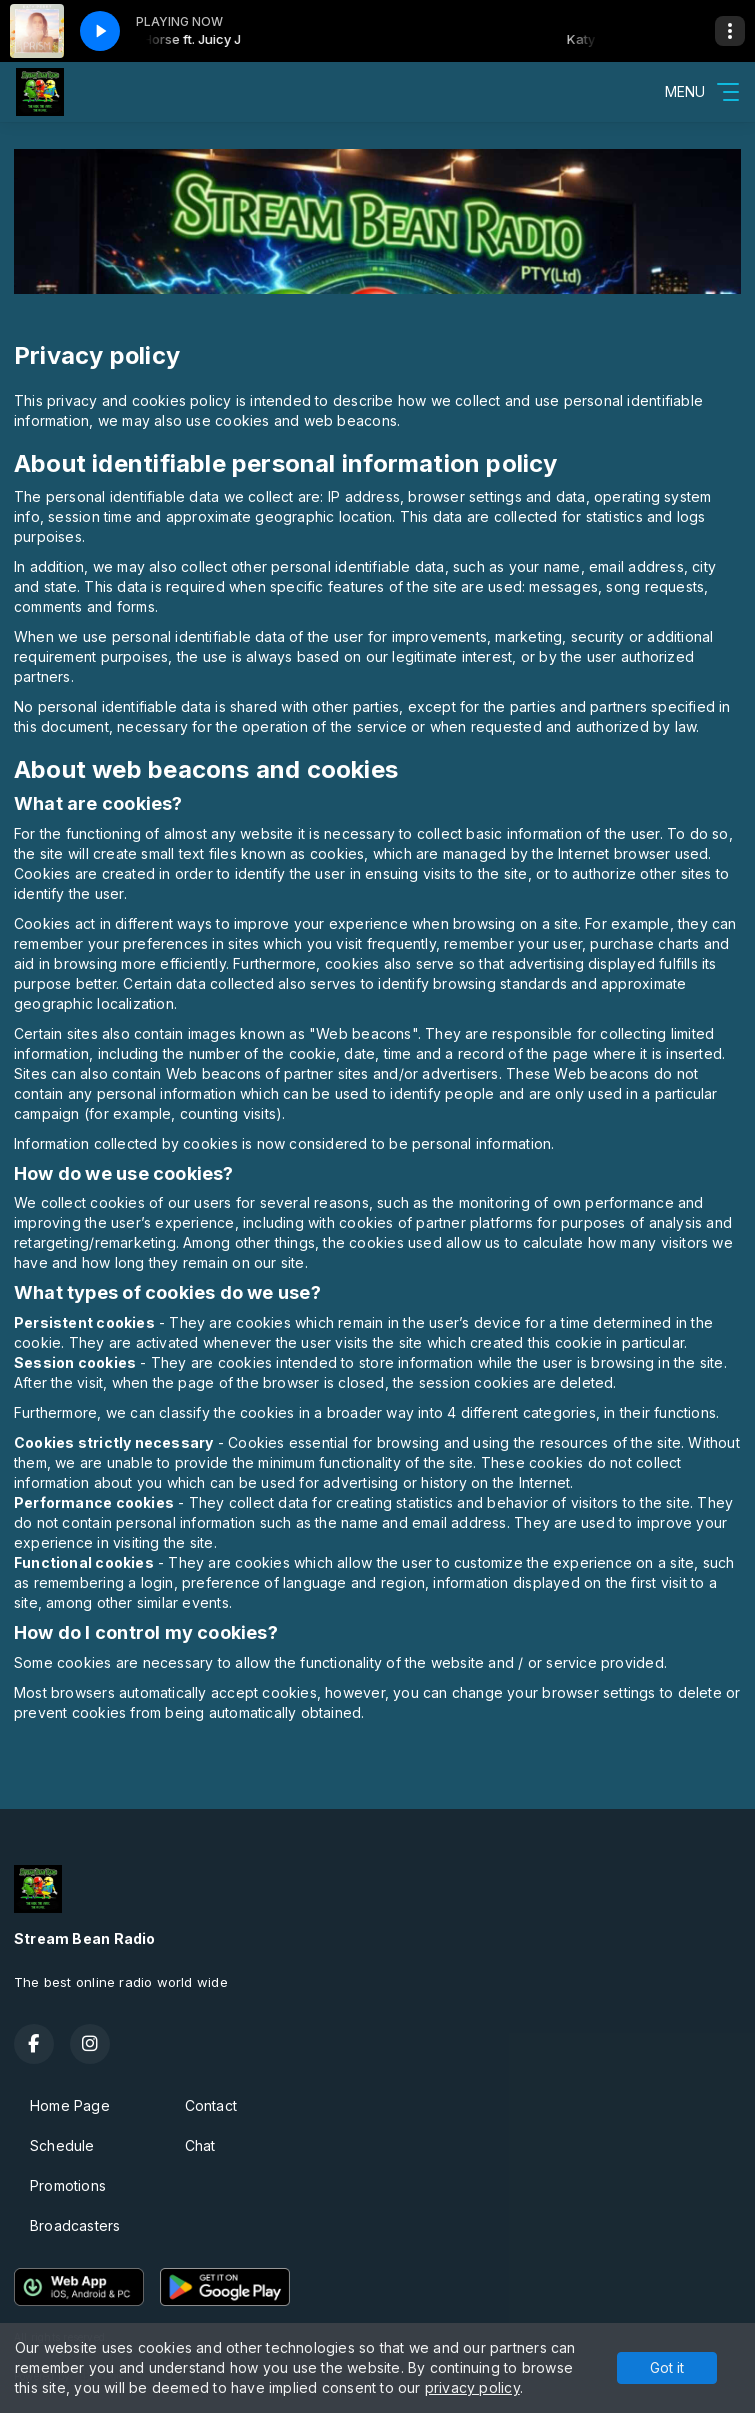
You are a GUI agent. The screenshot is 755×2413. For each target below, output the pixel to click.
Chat (200, 2145)
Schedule (62, 2145)
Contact (211, 2105)
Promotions (68, 2185)
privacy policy (472, 2387)
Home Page (70, 2105)
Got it (667, 2367)
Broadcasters (75, 2225)
